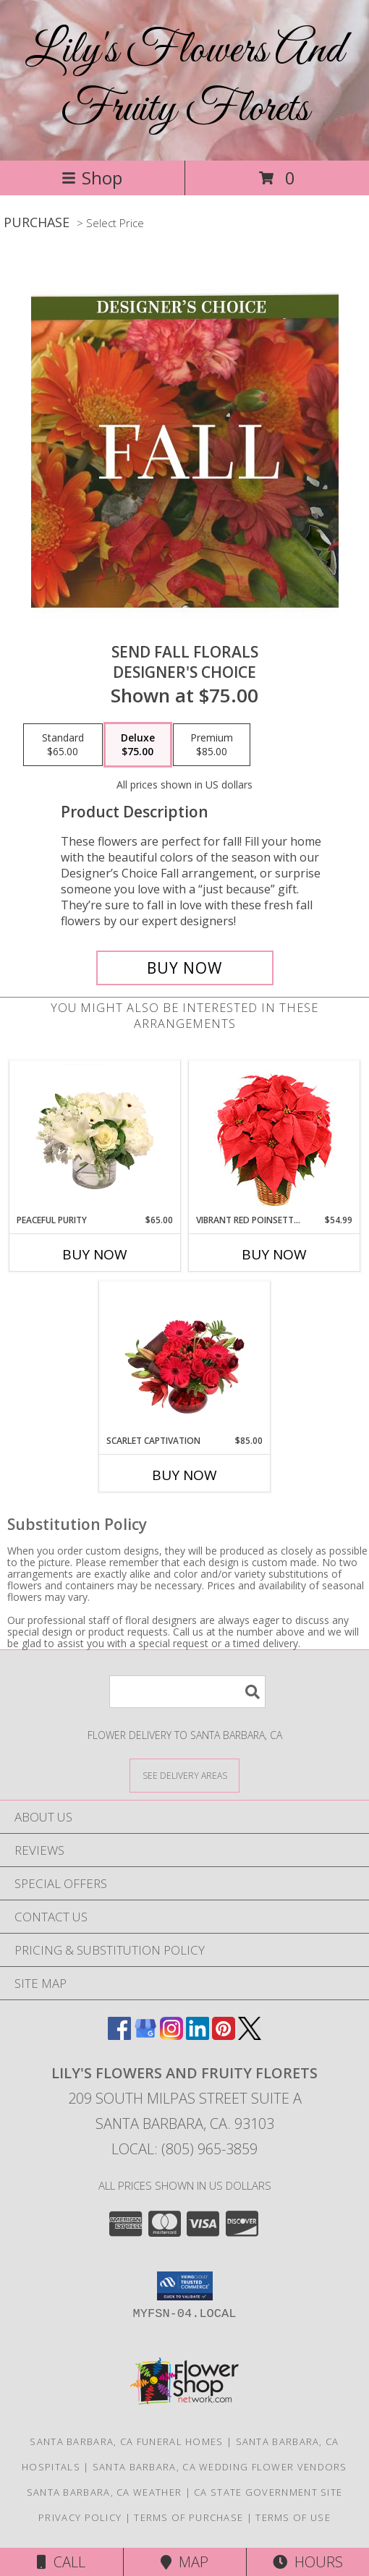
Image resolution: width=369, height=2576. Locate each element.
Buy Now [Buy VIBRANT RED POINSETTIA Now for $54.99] (274, 1254)
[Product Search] (187, 1691)
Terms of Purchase (188, 2517)
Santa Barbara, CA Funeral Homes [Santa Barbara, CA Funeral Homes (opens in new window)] (126, 2441)
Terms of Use (293, 2517)
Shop (92, 178)
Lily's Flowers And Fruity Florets (184, 80)
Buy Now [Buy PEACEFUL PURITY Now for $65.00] (94, 1254)
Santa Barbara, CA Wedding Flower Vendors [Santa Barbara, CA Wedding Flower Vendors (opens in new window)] (220, 2466)
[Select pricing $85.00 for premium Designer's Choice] (212, 745)
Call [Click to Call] (61, 2562)
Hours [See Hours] (308, 2562)
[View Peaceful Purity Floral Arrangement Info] (95, 1137)
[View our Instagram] (171, 2035)
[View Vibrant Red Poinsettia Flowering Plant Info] (274, 1137)
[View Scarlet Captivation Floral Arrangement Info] (184, 1358)
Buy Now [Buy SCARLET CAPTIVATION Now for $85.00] (184, 1475)
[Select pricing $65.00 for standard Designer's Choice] (63, 745)
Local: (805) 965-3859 (184, 2149)
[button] (185, 2285)
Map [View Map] (184, 2562)
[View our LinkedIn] (197, 2035)
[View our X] (249, 2035)
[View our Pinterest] (223, 2035)
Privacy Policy (80, 2517)
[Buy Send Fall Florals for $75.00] (184, 968)
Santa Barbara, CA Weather (104, 2492)
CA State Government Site (268, 2492)
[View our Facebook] (119, 2035)
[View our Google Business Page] (145, 2035)
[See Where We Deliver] (184, 1775)
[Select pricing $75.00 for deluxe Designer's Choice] (138, 745)
